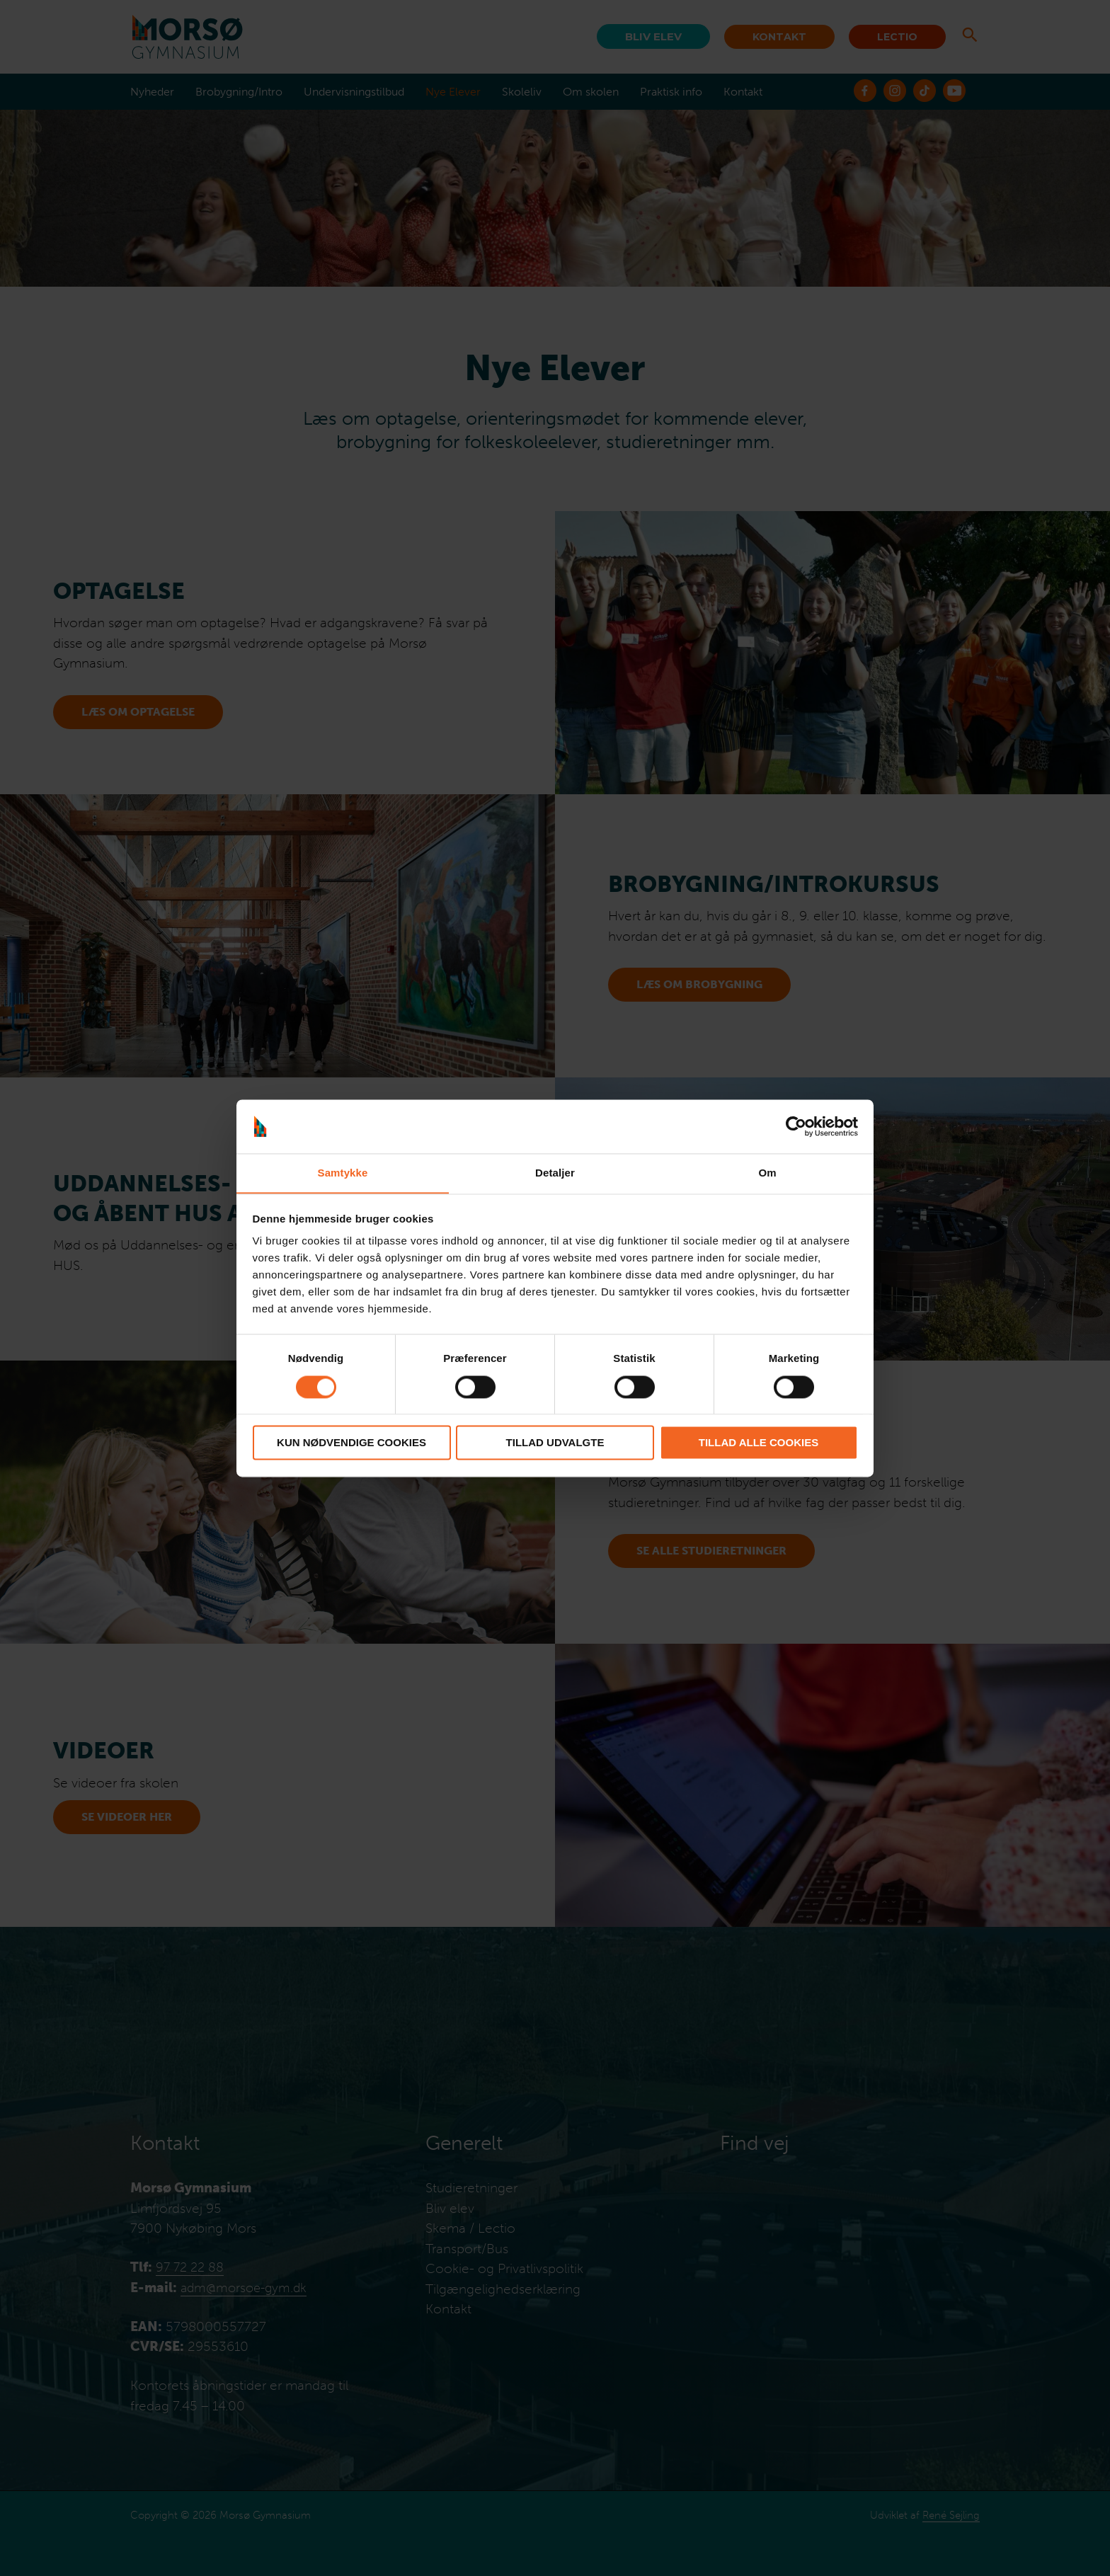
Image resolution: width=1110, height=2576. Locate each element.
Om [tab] (767, 1173)
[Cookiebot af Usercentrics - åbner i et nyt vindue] (796, 1126)
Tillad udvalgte (555, 1443)
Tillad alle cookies (758, 1443)
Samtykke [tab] (343, 1173)
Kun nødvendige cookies (351, 1443)
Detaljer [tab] (555, 1173)
